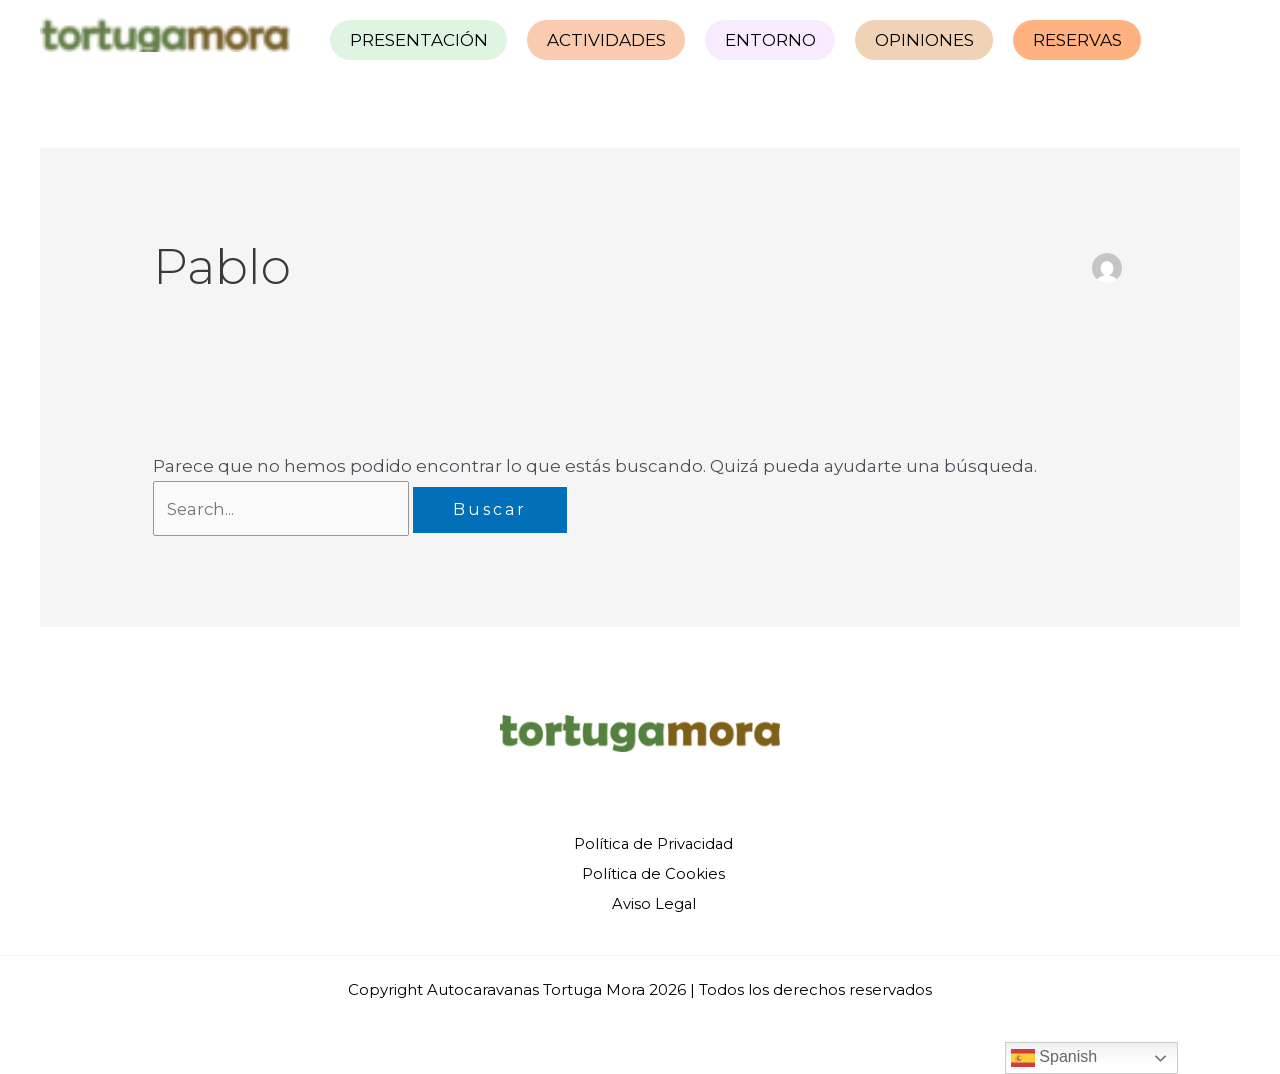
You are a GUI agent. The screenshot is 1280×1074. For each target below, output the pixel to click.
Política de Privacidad (652, 844)
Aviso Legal (652, 902)
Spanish (1054, 1058)
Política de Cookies (652, 873)
